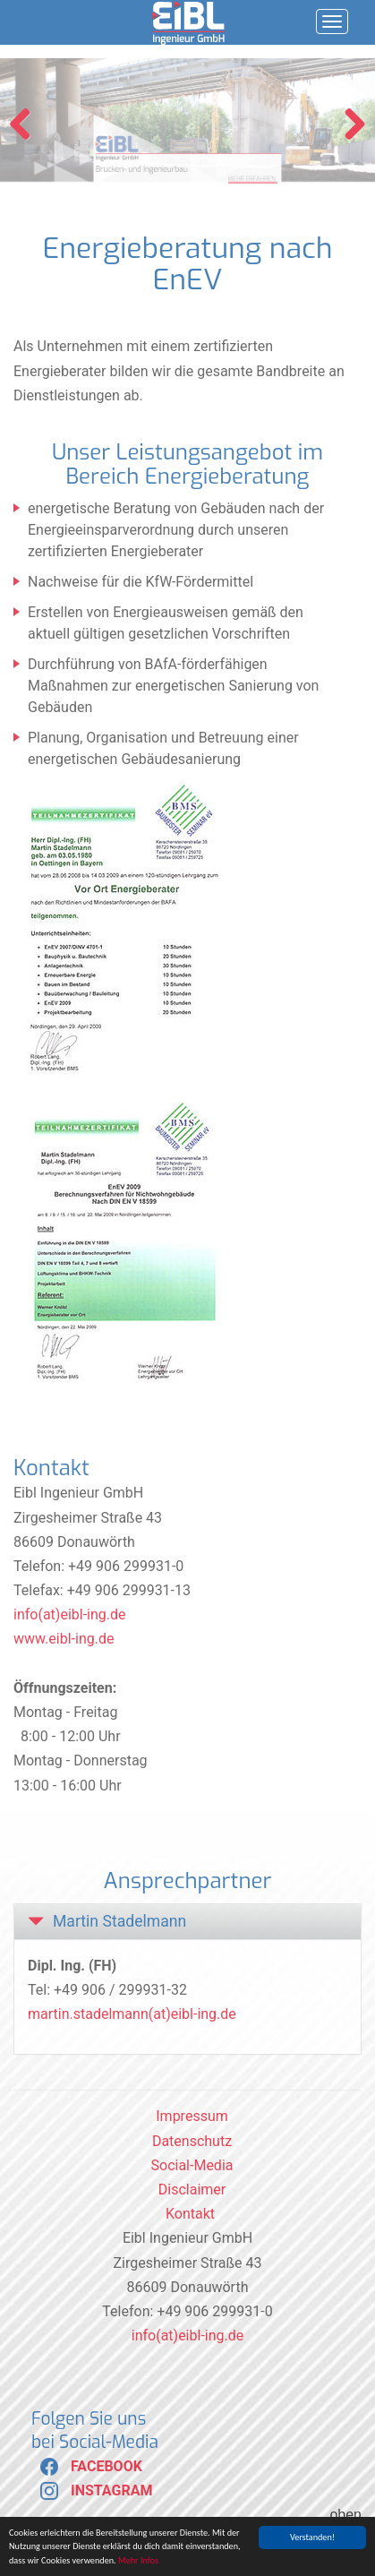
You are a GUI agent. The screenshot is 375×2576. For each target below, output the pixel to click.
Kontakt (190, 2213)
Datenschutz (192, 2141)
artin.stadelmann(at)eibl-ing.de (138, 2013)
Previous (27, 125)
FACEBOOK (86, 2466)
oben (345, 2514)
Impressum (192, 2116)
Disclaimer (192, 2189)
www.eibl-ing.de (63, 1638)
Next (348, 125)
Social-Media (192, 2165)
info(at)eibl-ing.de (69, 1614)
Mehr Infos (138, 2561)
